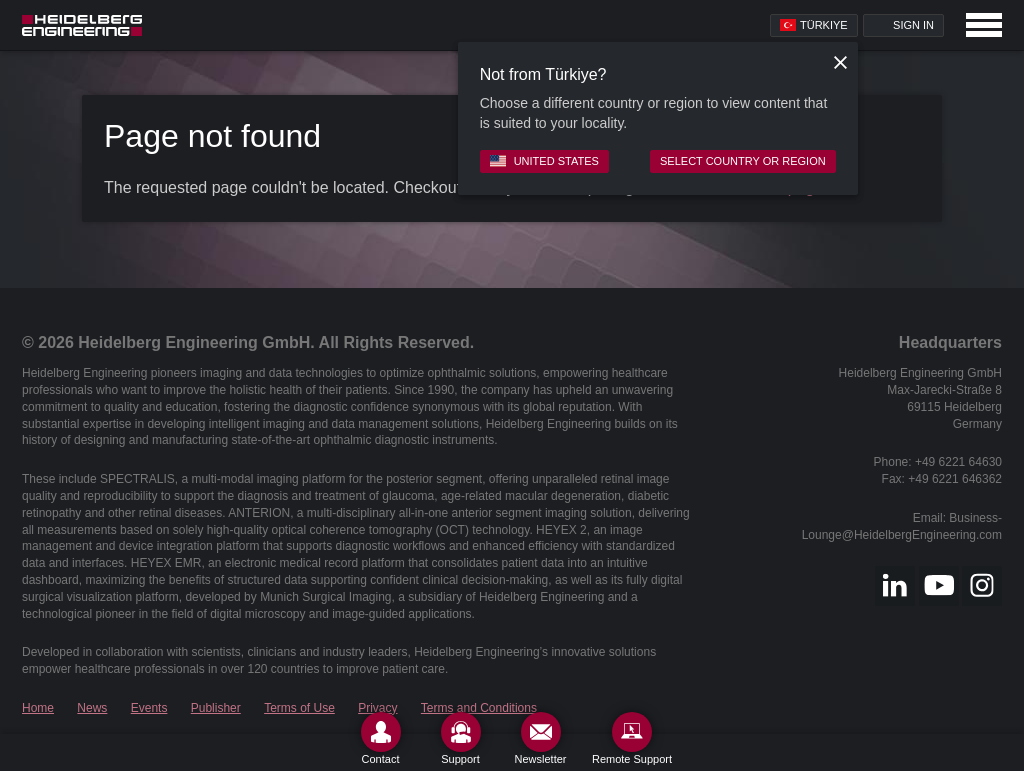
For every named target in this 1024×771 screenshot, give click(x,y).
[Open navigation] (984, 25)
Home (38, 708)
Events (149, 708)
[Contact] (381, 738)
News (92, 708)
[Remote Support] (632, 738)
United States (544, 161)
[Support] (461, 738)
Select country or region (743, 161)
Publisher (216, 708)
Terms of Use (299, 708)
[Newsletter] (541, 738)
